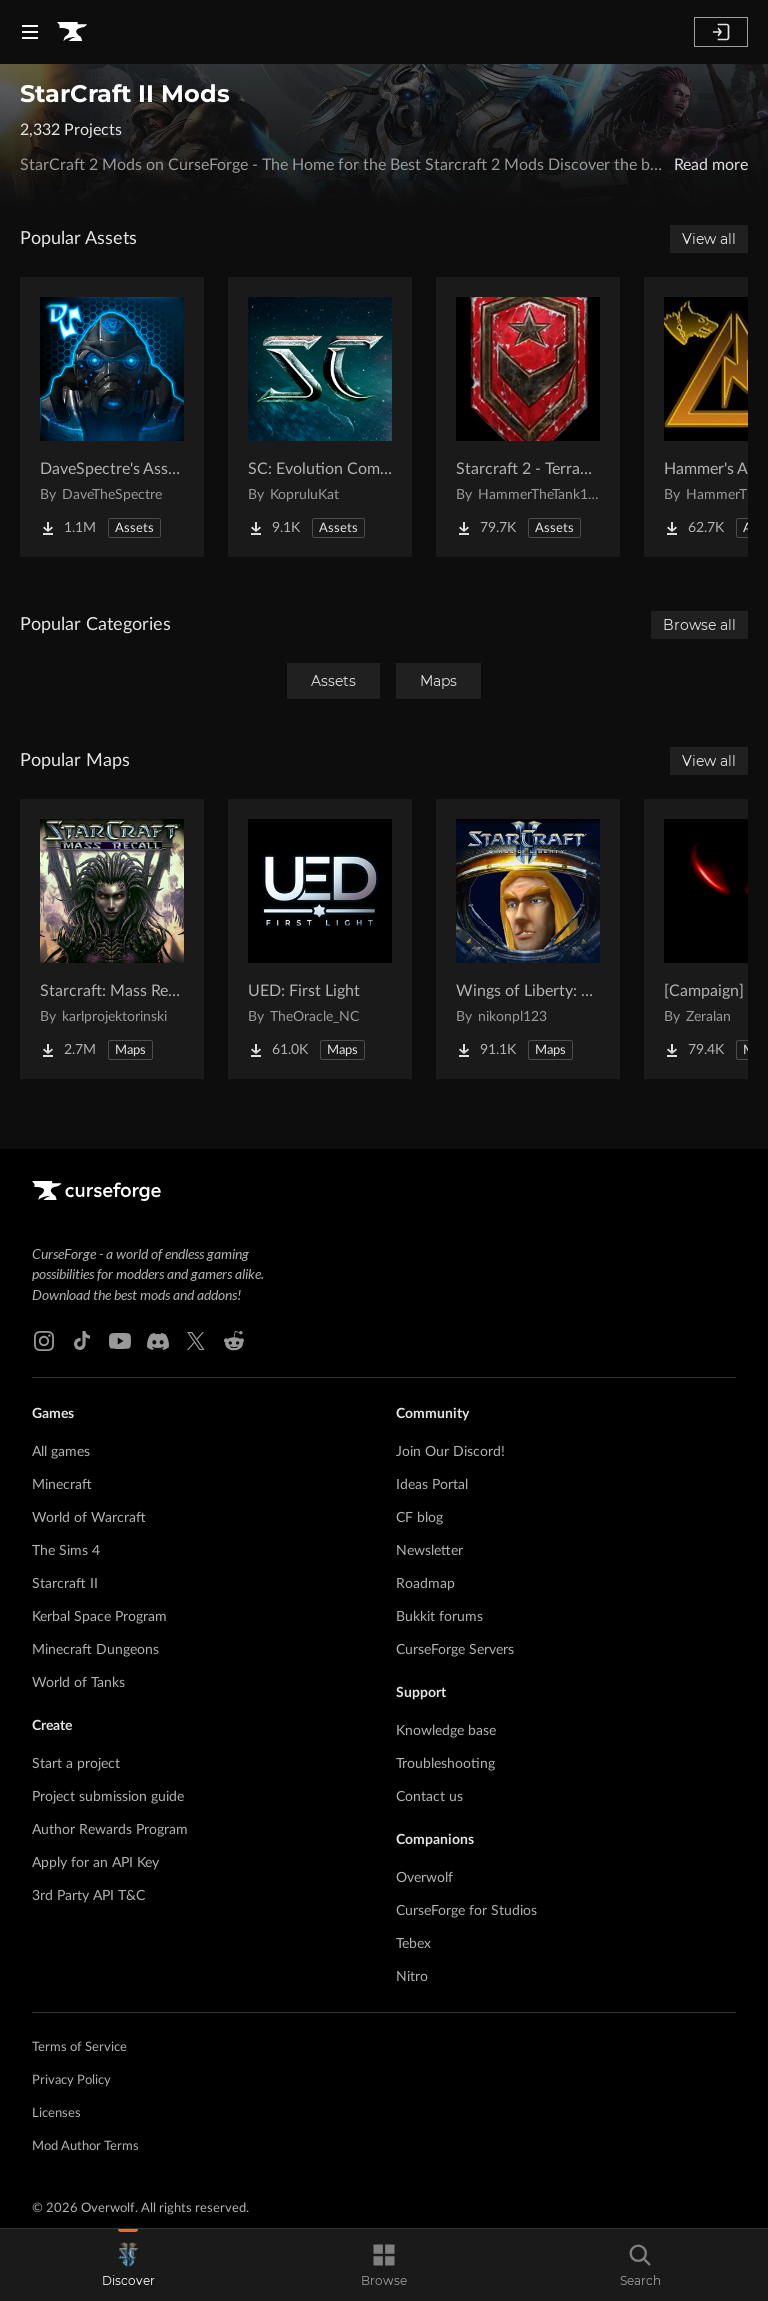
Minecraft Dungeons (95, 1650)
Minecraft (62, 1485)
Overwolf (424, 1878)
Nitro (412, 1977)
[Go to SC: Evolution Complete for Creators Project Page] (320, 417)
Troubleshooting (445, 1764)
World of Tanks (78, 1683)
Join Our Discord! (450, 1452)
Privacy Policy (71, 2080)
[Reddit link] (234, 1341)
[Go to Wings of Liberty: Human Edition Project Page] (528, 939)
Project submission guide (108, 1797)
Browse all (699, 625)
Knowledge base (446, 1731)
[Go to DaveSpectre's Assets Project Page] (112, 417)
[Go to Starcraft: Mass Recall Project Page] (112, 939)
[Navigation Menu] (30, 32)
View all (709, 239)
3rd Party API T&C (88, 1896)
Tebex (413, 1944)
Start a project (76, 1764)
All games (61, 1452)
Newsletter (429, 1551)
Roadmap (425, 1584)
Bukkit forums (439, 1617)
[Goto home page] (72, 32)
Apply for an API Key (95, 1863)
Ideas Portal (432, 1485)
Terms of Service (79, 2047)
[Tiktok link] (82, 1341)
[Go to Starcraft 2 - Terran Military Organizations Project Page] (528, 417)
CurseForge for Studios (466, 1911)
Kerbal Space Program (99, 1617)
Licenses (56, 2113)
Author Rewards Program (110, 1830)
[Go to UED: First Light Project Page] (320, 939)
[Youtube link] (120, 1341)
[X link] (196, 1341)
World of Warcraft (89, 1518)
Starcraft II (65, 1584)
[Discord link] (158, 1341)
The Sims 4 (66, 1551)
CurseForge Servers (455, 1650)
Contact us (429, 1797)
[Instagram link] (44, 1341)
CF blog (419, 1518)
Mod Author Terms (85, 2146)
